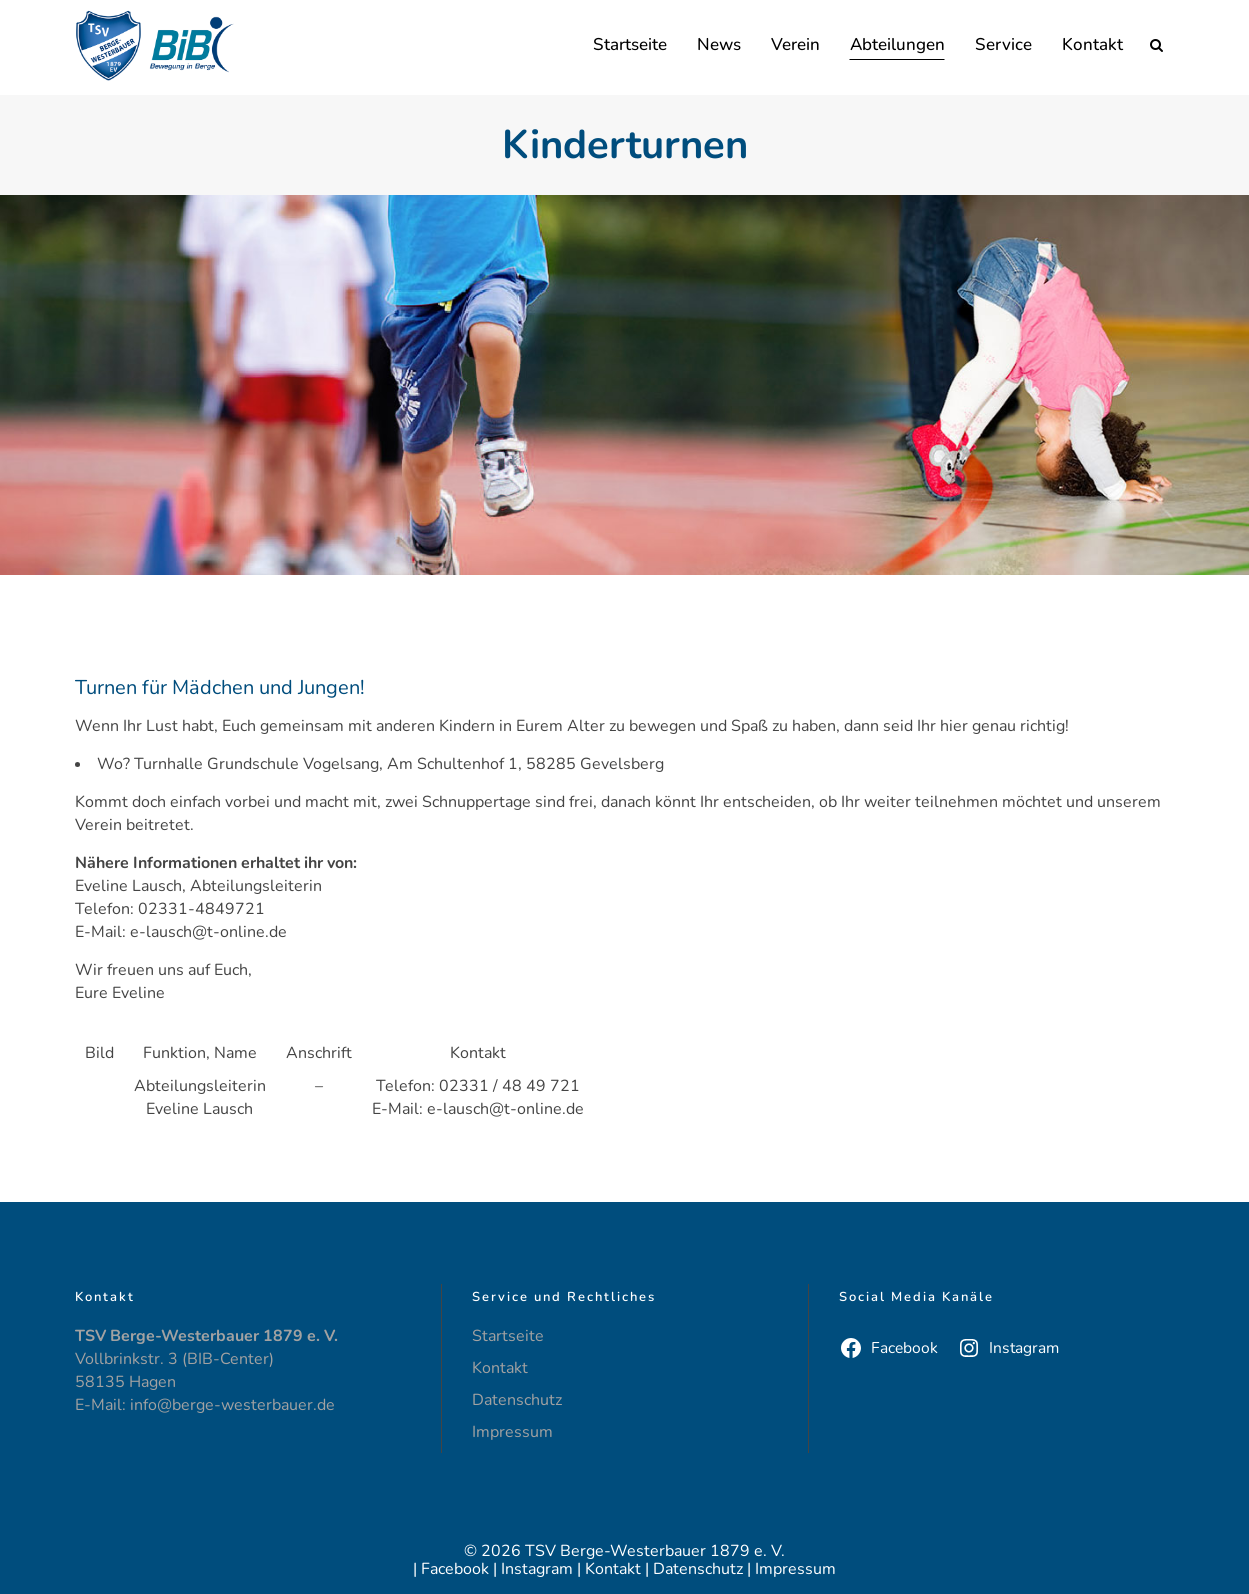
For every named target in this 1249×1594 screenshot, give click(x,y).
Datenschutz (517, 1400)
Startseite (508, 1336)
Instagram (537, 1569)
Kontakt (500, 1368)
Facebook (455, 1569)
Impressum (512, 1432)
